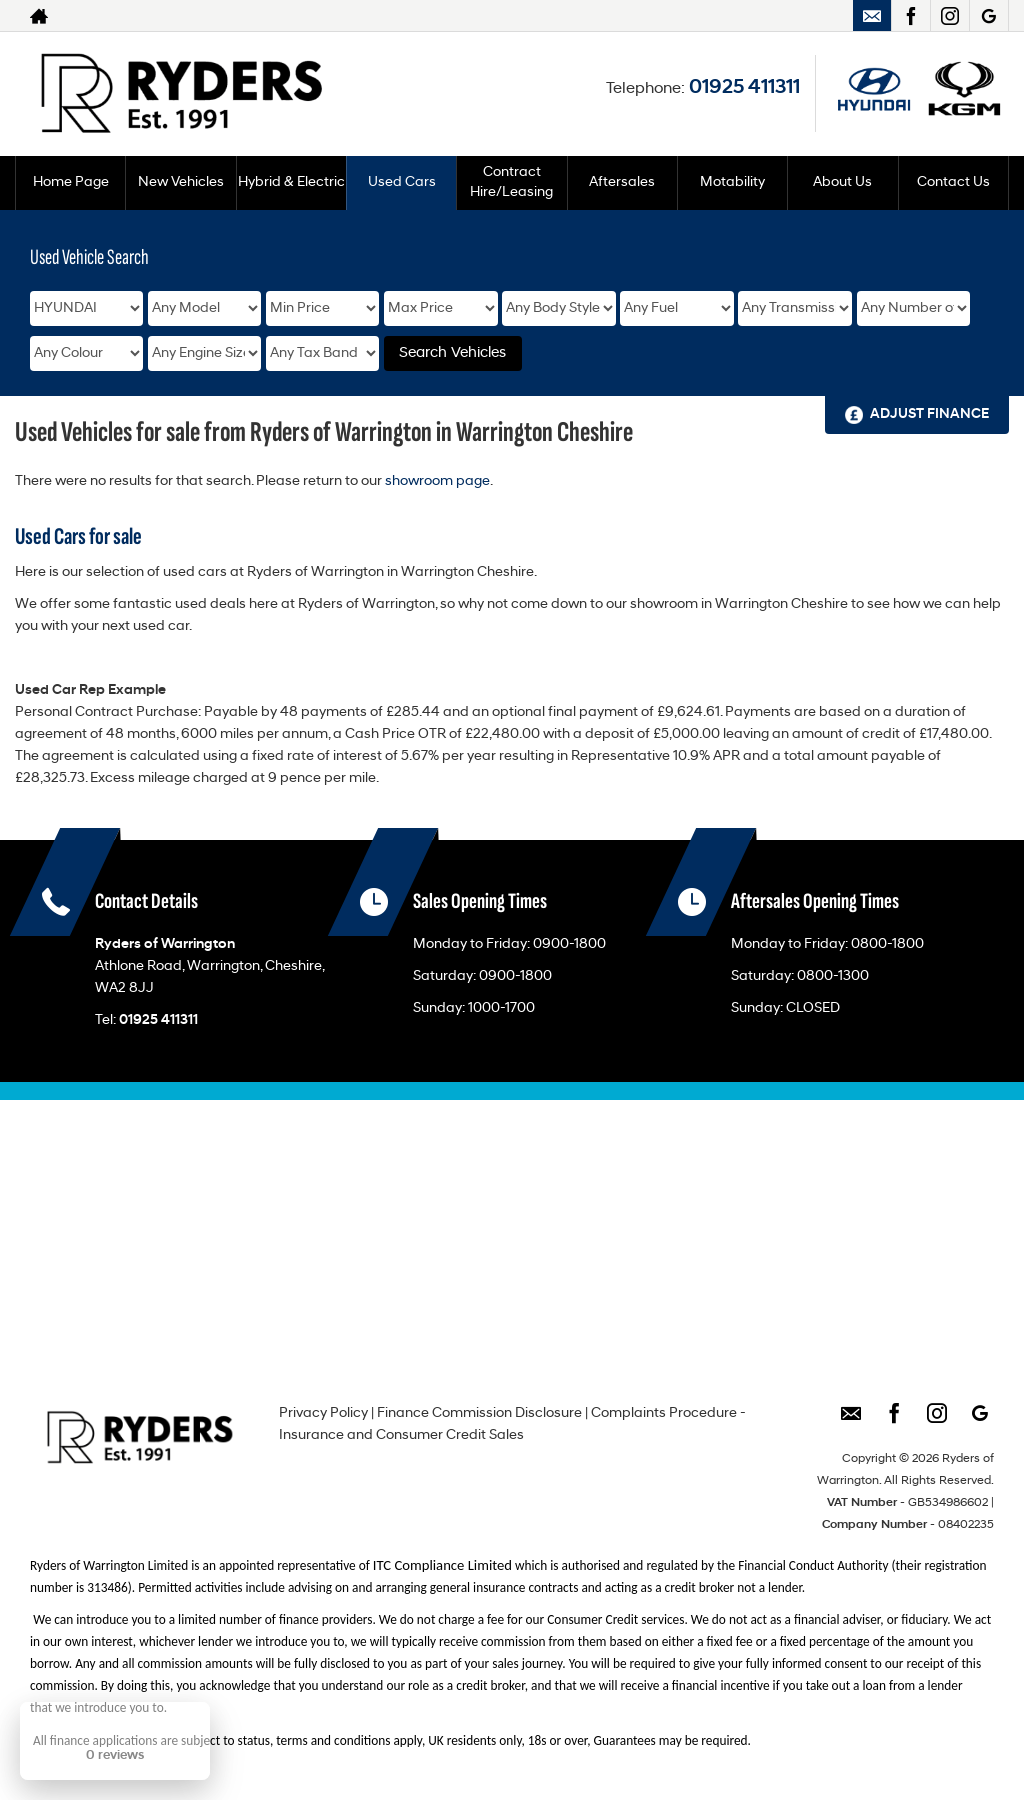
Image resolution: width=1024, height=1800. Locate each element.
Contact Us (953, 182)
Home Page (71, 182)
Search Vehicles (452, 353)
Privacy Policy (323, 1413)
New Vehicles (181, 182)
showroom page (437, 481)
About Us (842, 182)
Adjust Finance (929, 414)
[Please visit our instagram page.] (949, 16)
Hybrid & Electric (291, 182)
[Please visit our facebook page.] (910, 16)
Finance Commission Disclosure (479, 1413)
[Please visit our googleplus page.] (988, 16)
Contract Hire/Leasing (511, 182)
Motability (732, 182)
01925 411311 (744, 88)
